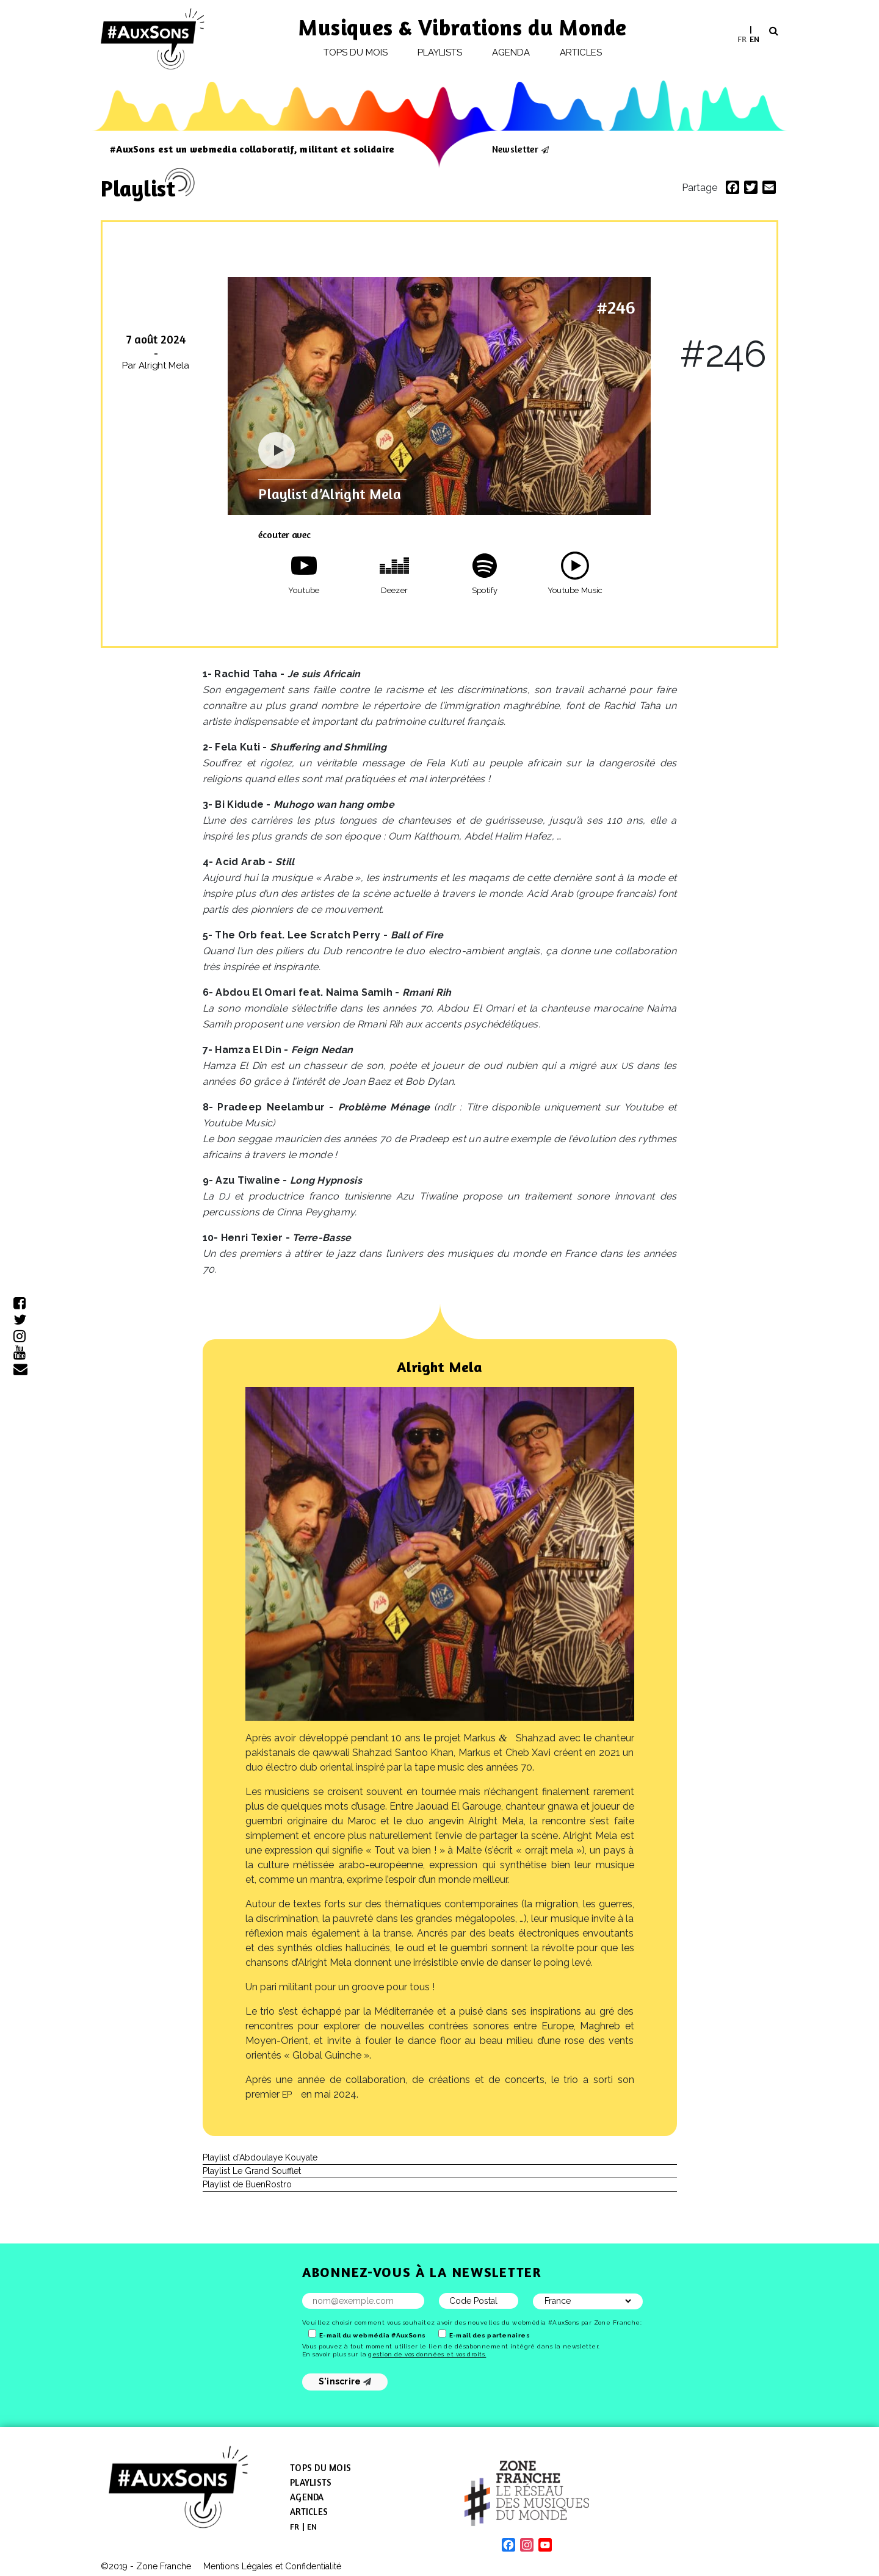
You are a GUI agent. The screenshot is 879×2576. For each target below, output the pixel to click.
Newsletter (515, 149)
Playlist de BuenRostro (247, 2184)
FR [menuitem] (742, 38)
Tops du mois (356, 52)
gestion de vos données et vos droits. (427, 2354)
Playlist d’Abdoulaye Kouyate (260, 2157)
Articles (581, 52)
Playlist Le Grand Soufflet (252, 2171)
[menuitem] (742, 39)
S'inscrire (345, 2381)
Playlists (440, 52)
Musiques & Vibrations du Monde (462, 27)
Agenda (511, 52)
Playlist (138, 188)
